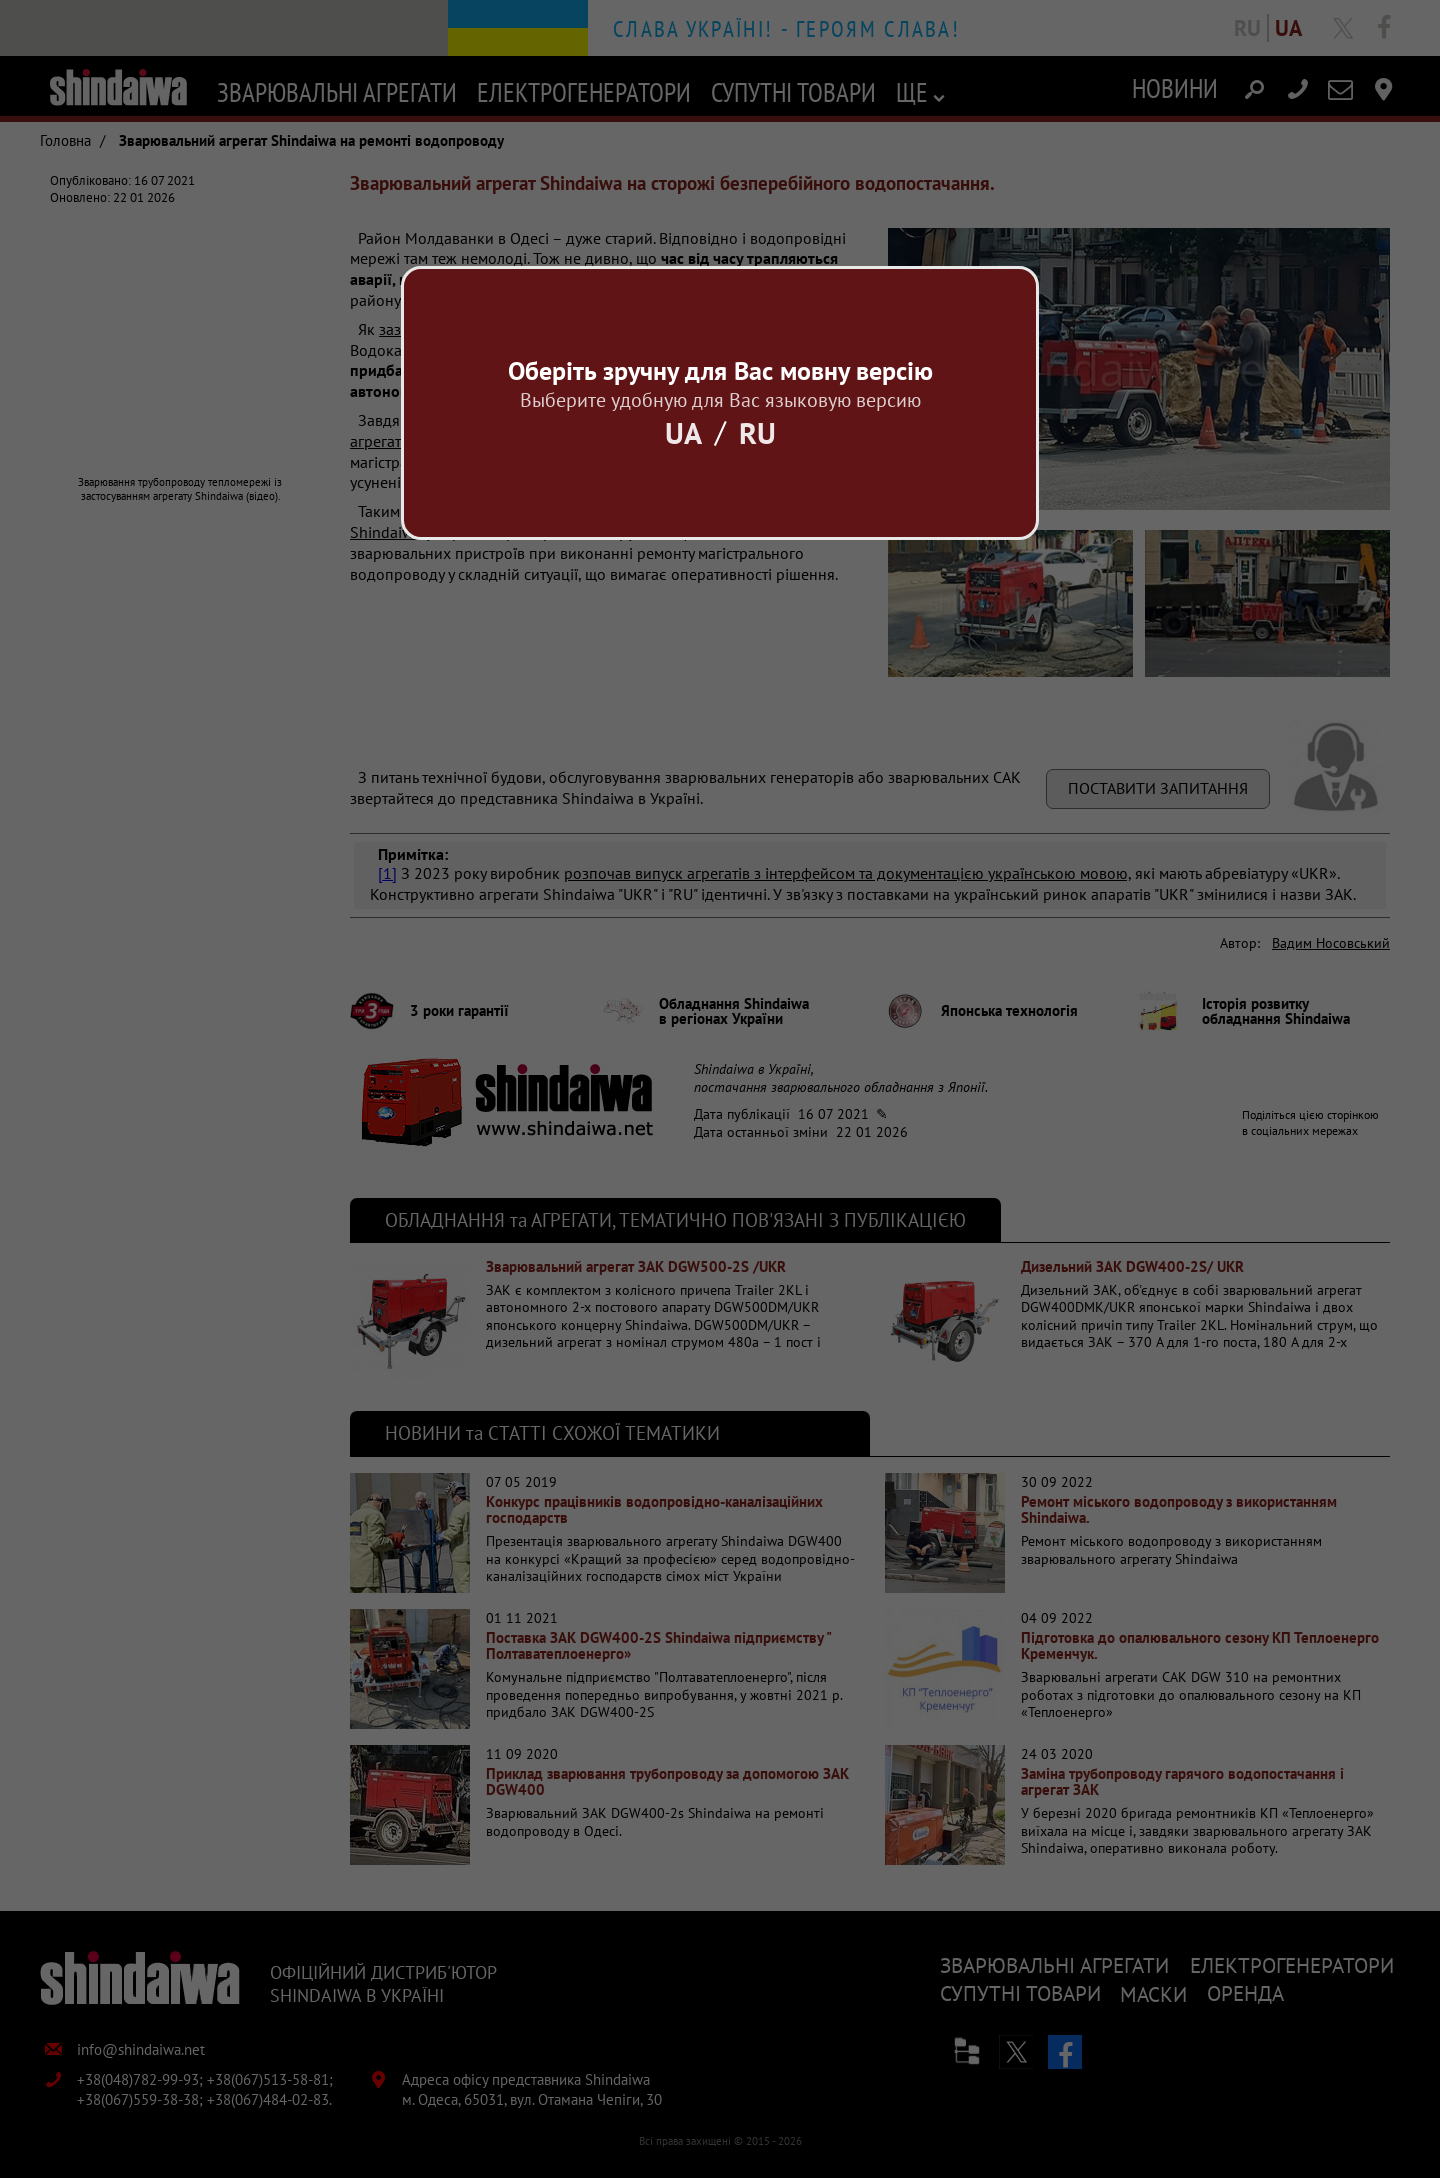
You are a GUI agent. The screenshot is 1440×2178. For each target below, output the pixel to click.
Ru (757, 432)
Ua (683, 432)
